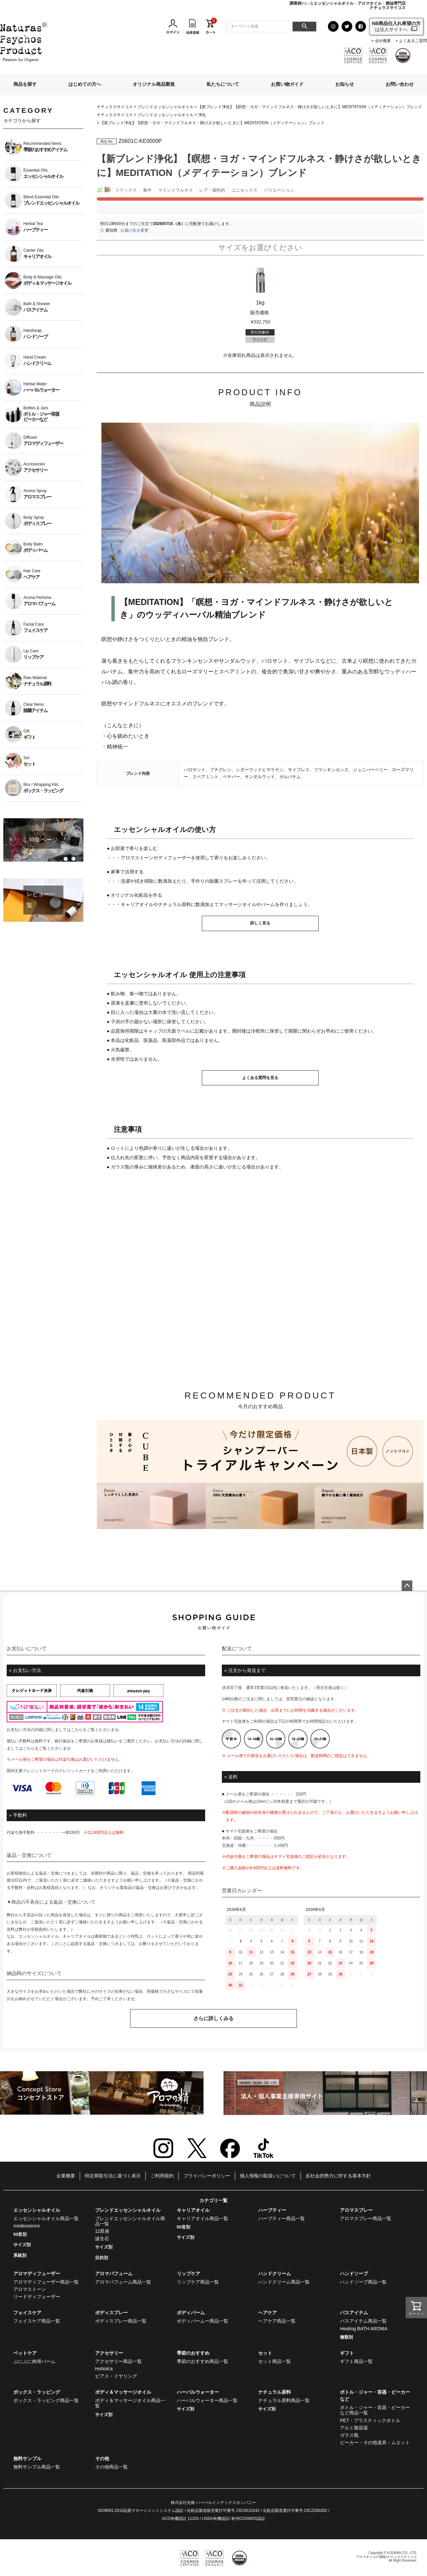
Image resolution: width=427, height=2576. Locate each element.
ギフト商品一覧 (356, 2361)
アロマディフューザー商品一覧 (46, 2282)
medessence (26, 2225)
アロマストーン (29, 2289)
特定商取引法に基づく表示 (113, 2175)
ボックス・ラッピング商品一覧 (46, 2400)
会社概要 (383, 41)
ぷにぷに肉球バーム (34, 2361)
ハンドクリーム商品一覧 (284, 2282)
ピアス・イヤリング (116, 2376)
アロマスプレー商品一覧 (365, 2218)
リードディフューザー (36, 2296)
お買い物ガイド (287, 84)
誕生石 (102, 2238)
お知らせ (344, 84)
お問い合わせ (400, 84)
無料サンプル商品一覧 (36, 2467)
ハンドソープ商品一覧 (363, 2282)
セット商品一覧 (274, 2361)
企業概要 (65, 2175)
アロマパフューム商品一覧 (123, 2282)
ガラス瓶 (349, 2435)
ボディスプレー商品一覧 (120, 2321)
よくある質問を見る (260, 1077)
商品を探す (25, 84)
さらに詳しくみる (213, 2018)
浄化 (202, 115)
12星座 (102, 2231)
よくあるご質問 (413, 41)
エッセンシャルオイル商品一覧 (46, 2218)
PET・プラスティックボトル (370, 2420)
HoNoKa (104, 2368)
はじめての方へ (84, 84)
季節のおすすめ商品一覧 (202, 2361)
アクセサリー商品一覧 (118, 2361)
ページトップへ (407, 1585)
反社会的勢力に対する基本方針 (338, 2175)
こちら (77, 1729)
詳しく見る (260, 923)
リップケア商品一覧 (198, 2282)
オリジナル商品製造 (154, 84)
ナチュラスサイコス (115, 106)
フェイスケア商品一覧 (36, 2321)
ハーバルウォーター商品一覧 (207, 2400)
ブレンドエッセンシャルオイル (165, 106)
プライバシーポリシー (206, 2175)
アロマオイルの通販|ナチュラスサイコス (386, 2557)
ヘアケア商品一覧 (277, 2321)
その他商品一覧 (111, 2467)
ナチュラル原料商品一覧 (284, 2400)
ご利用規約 (162, 2175)
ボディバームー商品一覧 (202, 2321)
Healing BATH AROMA (363, 2328)
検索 (304, 26)
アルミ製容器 (354, 2427)
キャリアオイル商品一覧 (202, 2218)
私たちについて (222, 84)
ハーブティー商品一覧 (281, 2218)
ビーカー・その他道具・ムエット (375, 2442)
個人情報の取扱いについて (268, 2175)
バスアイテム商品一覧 (363, 2321)
